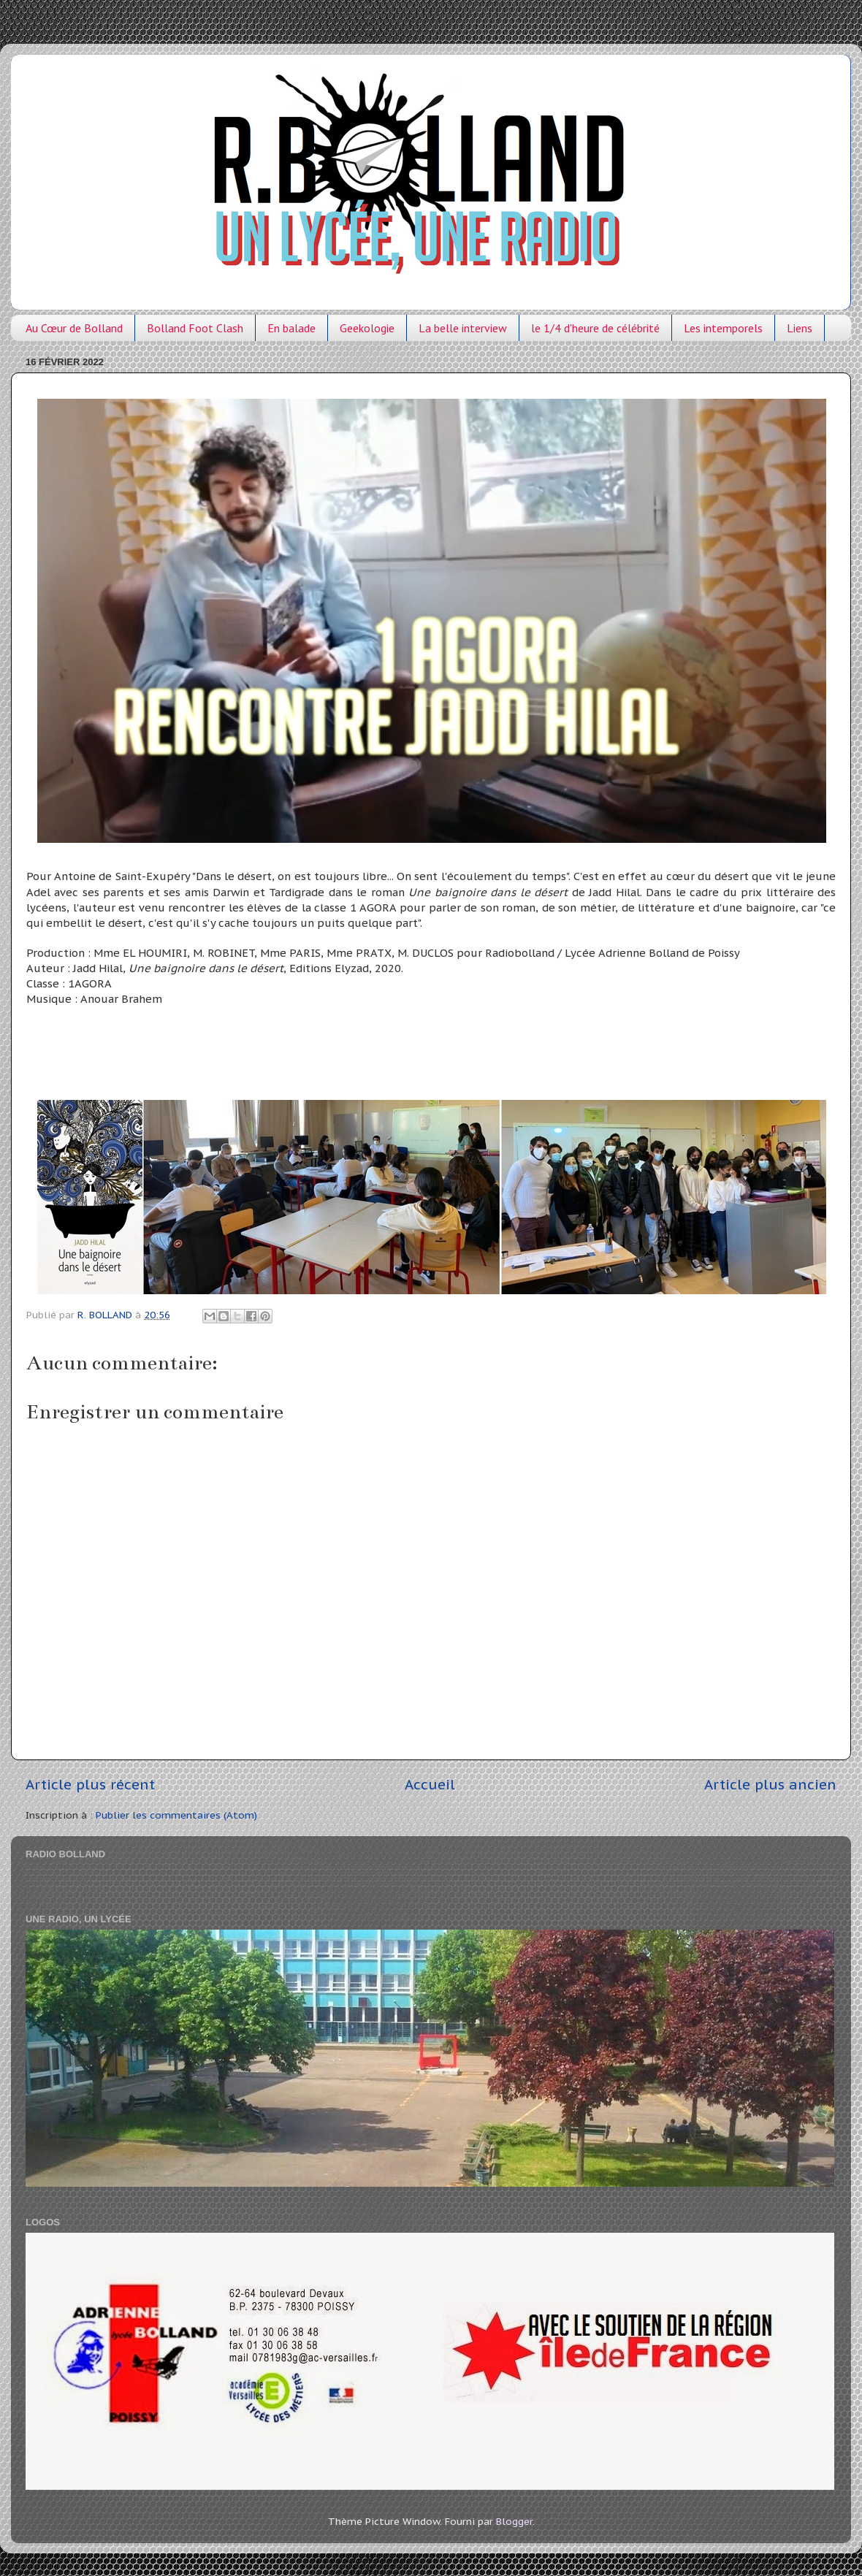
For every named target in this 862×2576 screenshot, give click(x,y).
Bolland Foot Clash (195, 328)
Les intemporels (723, 328)
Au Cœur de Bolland (74, 328)
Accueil (430, 1784)
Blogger (514, 2521)
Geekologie (367, 328)
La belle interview (463, 328)
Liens (799, 328)
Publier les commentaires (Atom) (176, 1815)
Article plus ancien (770, 1784)
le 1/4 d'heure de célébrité (595, 328)
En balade (291, 328)
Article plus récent (90, 1784)
